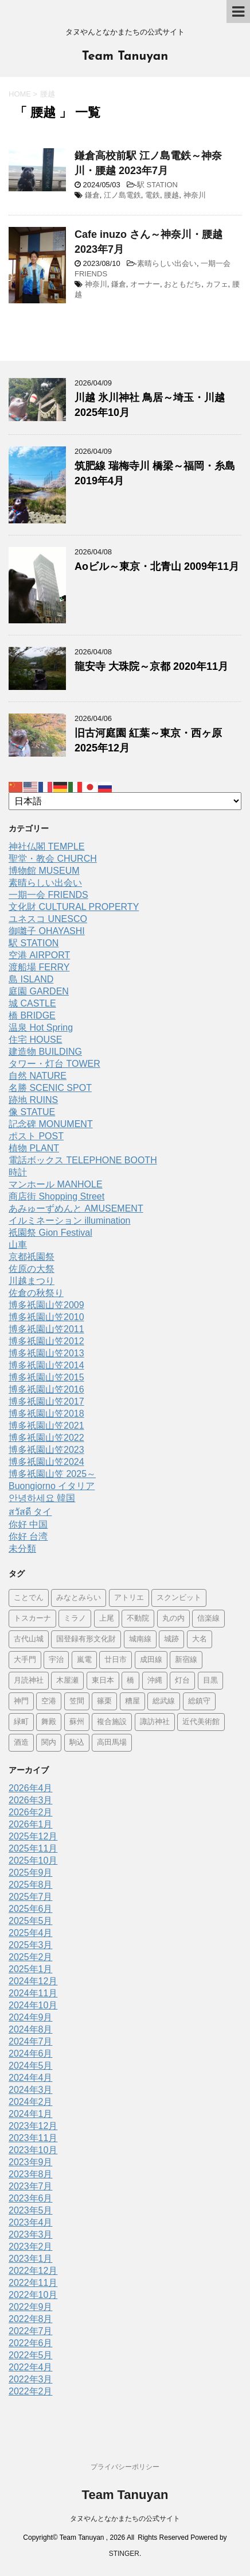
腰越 (171, 195)
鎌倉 (92, 195)
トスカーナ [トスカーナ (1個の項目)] (32, 1618)
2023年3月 (31, 2234)
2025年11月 (33, 1848)
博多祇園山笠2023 (46, 1450)
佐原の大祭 (31, 1269)
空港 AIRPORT (39, 955)
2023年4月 (31, 2222)
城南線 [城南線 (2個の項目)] (140, 1639)
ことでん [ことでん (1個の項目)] (29, 1598)
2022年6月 (31, 2343)
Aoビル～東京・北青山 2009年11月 (157, 566)
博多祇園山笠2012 (46, 1341)
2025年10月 (33, 1860)
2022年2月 (31, 2391)
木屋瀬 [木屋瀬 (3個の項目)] (67, 1680)
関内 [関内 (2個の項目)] (48, 1742)
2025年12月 (33, 1836)
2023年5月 (31, 2210)
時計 (18, 1172)
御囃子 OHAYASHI (47, 931)
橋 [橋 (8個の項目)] (130, 1680)
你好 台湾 (28, 1536)
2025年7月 (31, 1897)
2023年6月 (31, 2198)
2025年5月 (31, 1921)
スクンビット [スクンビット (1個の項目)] (179, 1598)
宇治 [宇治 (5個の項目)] (56, 1660)
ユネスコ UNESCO (48, 919)
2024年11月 (33, 1993)
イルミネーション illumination (69, 1220)
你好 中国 (28, 1524)
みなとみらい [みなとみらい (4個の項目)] (78, 1598)
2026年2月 (31, 1812)
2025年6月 (31, 1909)
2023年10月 (33, 2150)
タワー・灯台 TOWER (54, 1064)
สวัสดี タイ (30, 1512)
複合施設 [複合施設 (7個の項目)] (112, 1722)
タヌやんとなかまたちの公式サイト (125, 2519)
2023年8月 (31, 2174)
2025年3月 (31, 1945)
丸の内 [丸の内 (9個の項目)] (173, 1618)
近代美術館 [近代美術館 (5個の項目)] (201, 1722)
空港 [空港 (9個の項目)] (48, 1701)
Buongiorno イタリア (52, 1486)
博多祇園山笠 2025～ (52, 1474)
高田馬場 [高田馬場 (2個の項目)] (112, 1742)
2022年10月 (33, 2295)
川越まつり (31, 1281)
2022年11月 (33, 2283)
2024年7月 (31, 2041)
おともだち (182, 284)
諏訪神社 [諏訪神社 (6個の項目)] (155, 1722)
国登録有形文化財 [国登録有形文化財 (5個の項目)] (86, 1639)
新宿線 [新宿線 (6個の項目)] (186, 1660)
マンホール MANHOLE (56, 1184)
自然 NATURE (38, 1076)
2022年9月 (31, 2307)
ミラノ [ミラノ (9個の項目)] (75, 1618)
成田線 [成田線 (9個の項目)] (151, 1660)
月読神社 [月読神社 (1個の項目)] (29, 1680)
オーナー (145, 284)
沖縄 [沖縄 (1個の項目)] (154, 1680)
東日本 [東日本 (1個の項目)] (103, 1680)
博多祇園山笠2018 (46, 1413)
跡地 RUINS (33, 1100)
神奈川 (194, 195)
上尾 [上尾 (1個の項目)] (106, 1618)
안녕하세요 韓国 (42, 1498)
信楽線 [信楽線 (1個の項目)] (208, 1618)
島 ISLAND (31, 979)
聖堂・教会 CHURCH (53, 858)
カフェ (217, 284)
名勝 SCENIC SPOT (50, 1088)
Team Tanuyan (125, 56)
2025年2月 (31, 1957)
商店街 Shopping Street (56, 1196)
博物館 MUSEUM (44, 871)
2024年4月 (31, 2078)
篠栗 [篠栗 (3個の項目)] (104, 1701)
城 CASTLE (32, 1003)
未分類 (22, 1548)
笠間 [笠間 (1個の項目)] (76, 1701)
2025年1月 (31, 1969)
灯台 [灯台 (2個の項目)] (182, 1680)
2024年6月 (31, 2053)
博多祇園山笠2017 (46, 1401)
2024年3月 (31, 2090)
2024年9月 (31, 2017)
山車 (18, 1245)
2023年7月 (31, 2186)
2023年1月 (31, 2258)
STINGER (124, 2554)
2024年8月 (31, 2029)
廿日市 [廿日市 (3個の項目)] (115, 1660)
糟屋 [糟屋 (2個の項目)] (132, 1701)
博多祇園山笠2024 (46, 1462)
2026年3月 (31, 1800)
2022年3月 (31, 2379)
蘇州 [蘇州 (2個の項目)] (76, 1722)
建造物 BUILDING (45, 1051)
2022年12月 (33, 2271)
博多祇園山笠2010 (46, 1317)
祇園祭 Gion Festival (50, 1232)
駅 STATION (157, 184)
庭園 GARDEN (39, 991)
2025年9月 (31, 1872)
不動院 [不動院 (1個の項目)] (138, 1618)
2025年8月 (31, 1884)
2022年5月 (31, 2355)
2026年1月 (31, 1824)
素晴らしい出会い (167, 263)
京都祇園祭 (31, 1257)
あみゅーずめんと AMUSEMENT (76, 1208)
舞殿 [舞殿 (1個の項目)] (48, 1722)
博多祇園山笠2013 (46, 1353)
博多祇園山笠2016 (46, 1389)
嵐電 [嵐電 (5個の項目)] (84, 1660)
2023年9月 (31, 2162)
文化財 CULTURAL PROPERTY (74, 907)
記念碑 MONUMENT (51, 1124)
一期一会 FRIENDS (48, 895)
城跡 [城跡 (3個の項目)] (171, 1639)
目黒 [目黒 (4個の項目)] (210, 1680)
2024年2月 (31, 2102)
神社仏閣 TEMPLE (46, 846)
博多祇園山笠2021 (46, 1425)
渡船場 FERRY (39, 967)
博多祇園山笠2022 (46, 1438)
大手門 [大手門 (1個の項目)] (25, 1660)
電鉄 (152, 195)
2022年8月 (31, 2319)
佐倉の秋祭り (36, 1293)
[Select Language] (125, 801)
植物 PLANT (34, 1148)
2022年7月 (31, 2331)
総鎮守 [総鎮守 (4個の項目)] (199, 1701)
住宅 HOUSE (35, 1039)
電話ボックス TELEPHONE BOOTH (83, 1160)
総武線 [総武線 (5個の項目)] (164, 1701)
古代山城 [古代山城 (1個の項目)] (29, 1639)
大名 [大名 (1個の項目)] (199, 1639)
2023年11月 (33, 2138)
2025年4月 (31, 1933)
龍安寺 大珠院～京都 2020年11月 (151, 666)
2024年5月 (31, 2065)
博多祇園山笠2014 (46, 1365)
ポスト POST (36, 1136)
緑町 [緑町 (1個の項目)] (21, 1722)
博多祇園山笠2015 (46, 1377)
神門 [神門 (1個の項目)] (21, 1701)
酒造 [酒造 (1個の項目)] (21, 1742)
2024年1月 (31, 2114)
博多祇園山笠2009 (46, 1305)
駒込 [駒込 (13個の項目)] (76, 1742)
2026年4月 (31, 1788)
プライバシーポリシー (125, 2467)
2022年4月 (31, 2367)
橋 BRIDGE (32, 1015)
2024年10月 (33, 2005)
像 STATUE (32, 1112)
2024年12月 (33, 1981)
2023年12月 (33, 2126)
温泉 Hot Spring (41, 1027)
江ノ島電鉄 (122, 195)
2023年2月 (31, 2246)
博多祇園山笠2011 (46, 1329)
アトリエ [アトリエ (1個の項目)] (129, 1598)
